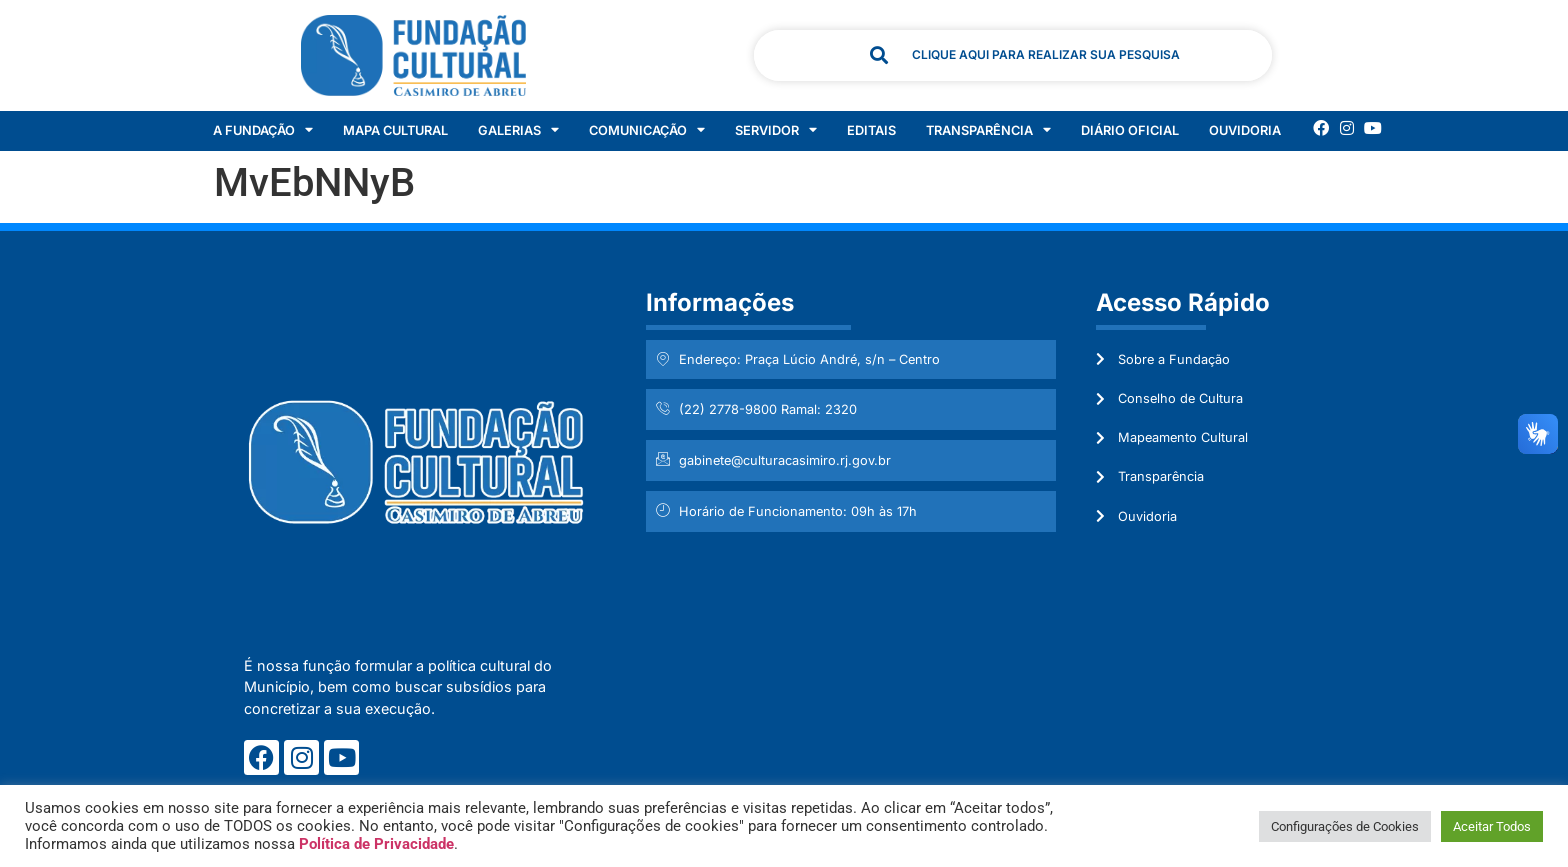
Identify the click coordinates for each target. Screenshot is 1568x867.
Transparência (988, 131)
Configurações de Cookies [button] (1345, 826)
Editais (871, 130)
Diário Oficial (1130, 130)
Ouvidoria (1245, 130)
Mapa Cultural (395, 130)
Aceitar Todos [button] (1492, 826)
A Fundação (263, 131)
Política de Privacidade (376, 844)
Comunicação (647, 131)
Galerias (518, 131)
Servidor (776, 131)
